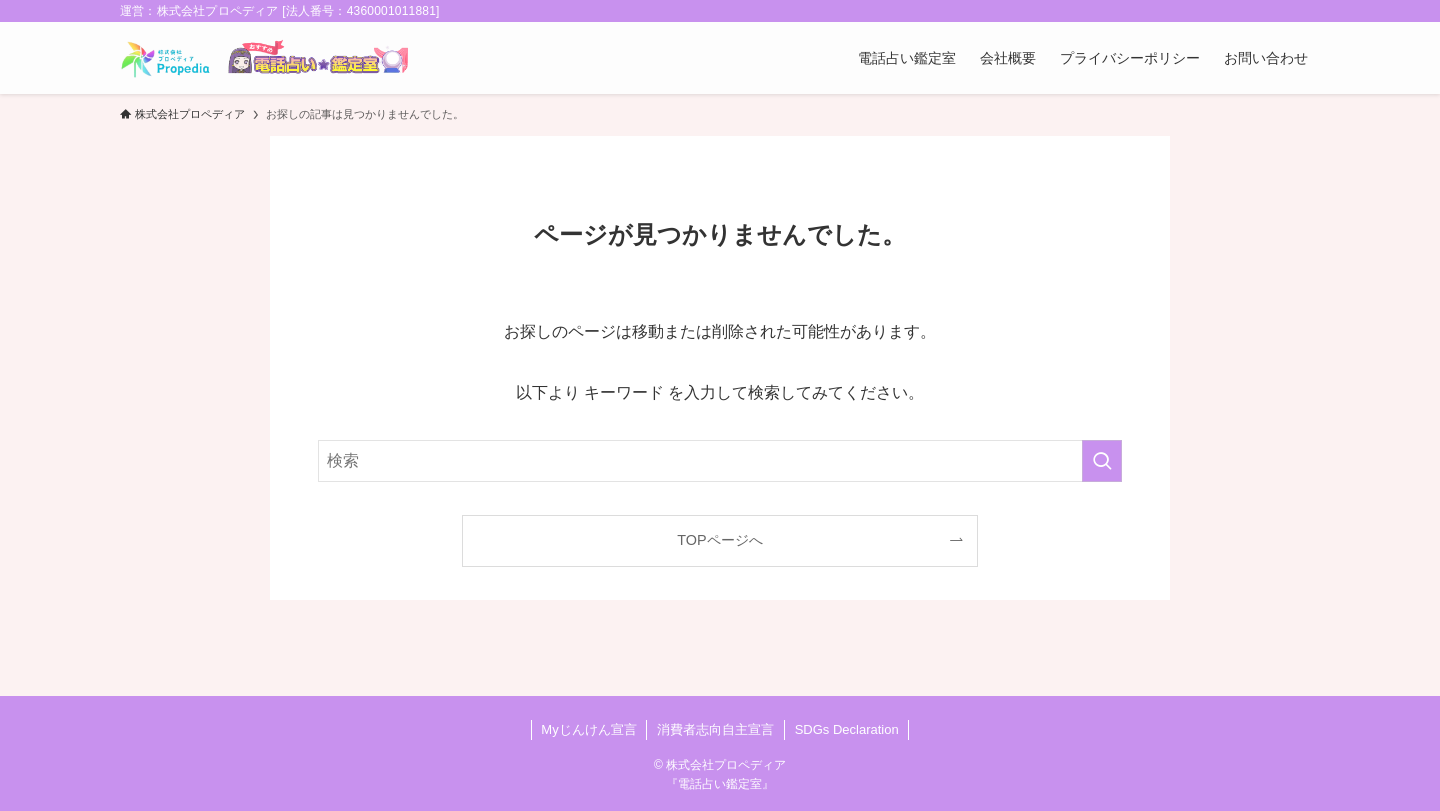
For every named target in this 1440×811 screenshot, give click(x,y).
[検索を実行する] (1102, 461)
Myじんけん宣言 (588, 729)
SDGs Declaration (847, 729)
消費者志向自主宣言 (715, 729)
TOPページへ (719, 540)
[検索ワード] (720, 461)
